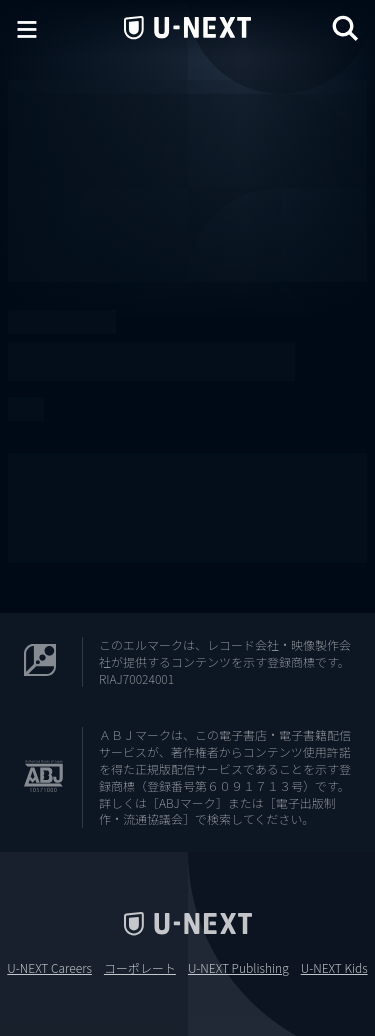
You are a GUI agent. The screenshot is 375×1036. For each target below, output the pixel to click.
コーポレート (140, 968)
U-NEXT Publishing (238, 968)
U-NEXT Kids (334, 968)
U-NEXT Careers (49, 968)
